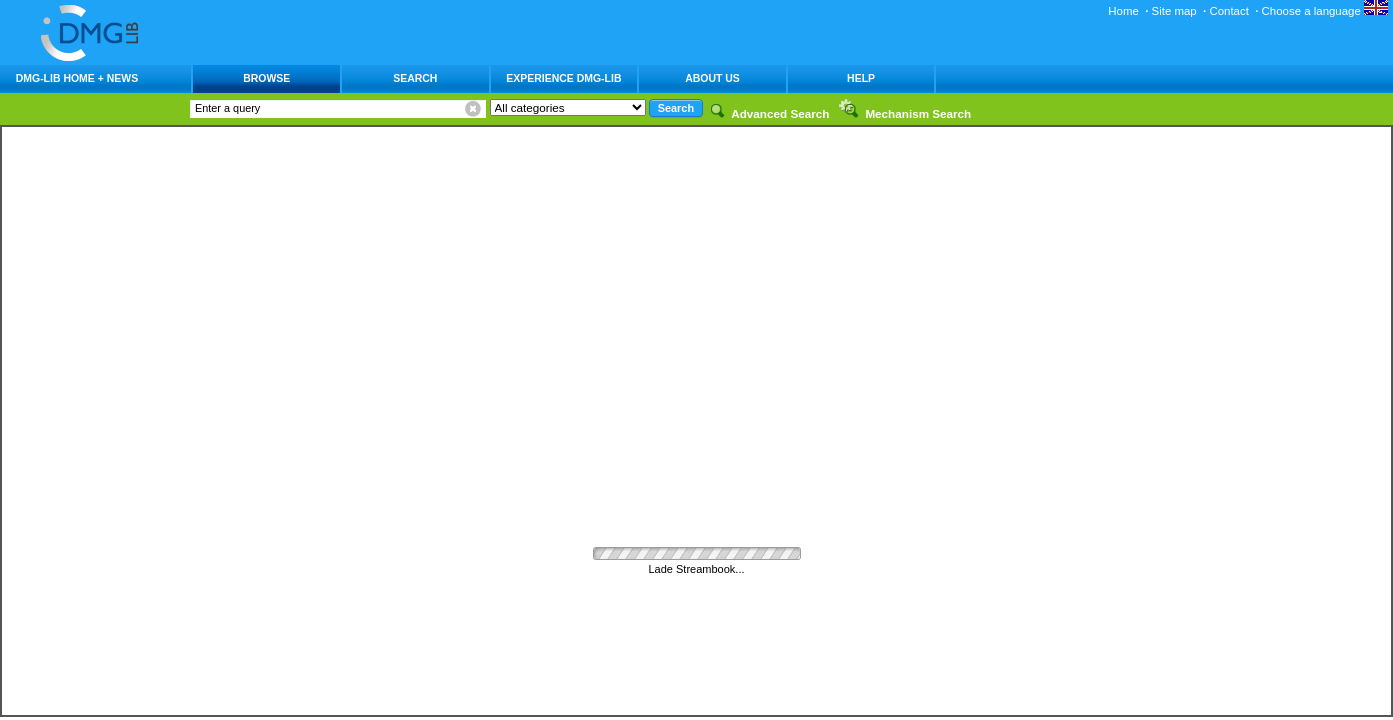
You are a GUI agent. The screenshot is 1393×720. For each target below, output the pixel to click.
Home (1123, 11)
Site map (1174, 11)
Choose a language (1325, 11)
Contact (1228, 11)
